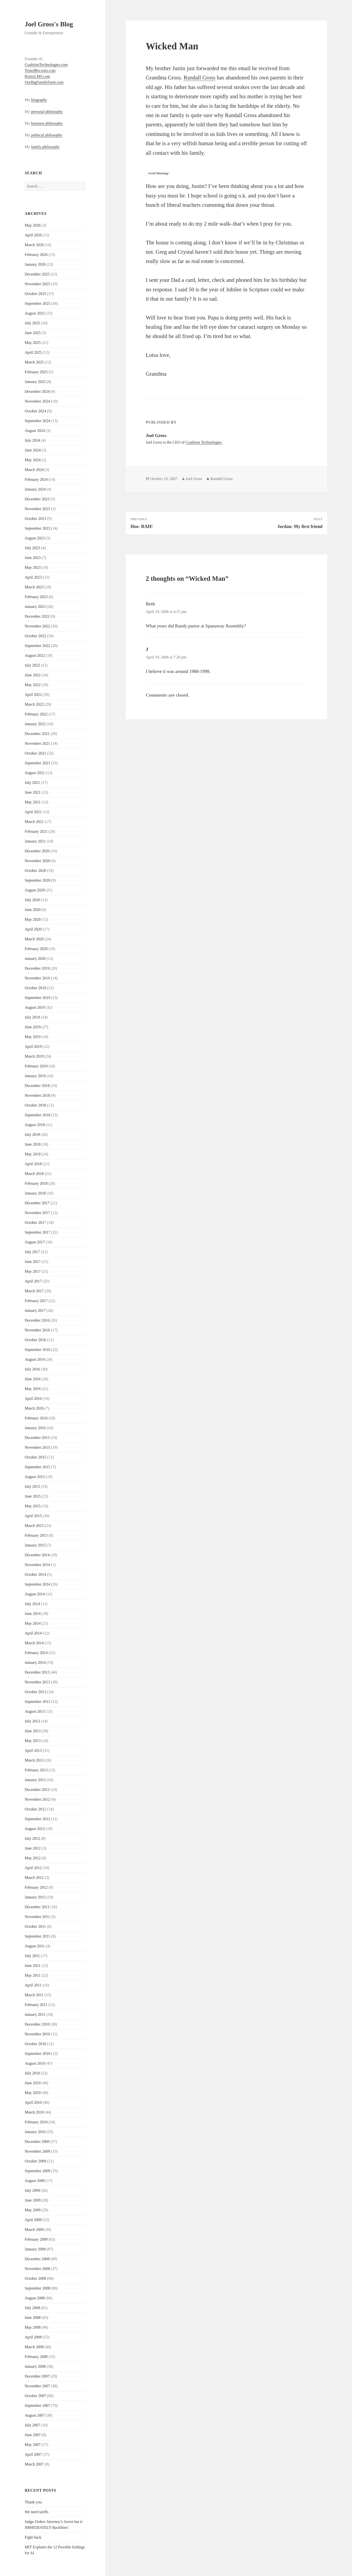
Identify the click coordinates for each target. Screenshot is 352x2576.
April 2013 (33, 1750)
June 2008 (33, 2317)
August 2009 (35, 2181)
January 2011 (35, 2014)
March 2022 (34, 704)
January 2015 (35, 1545)
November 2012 (37, 1799)
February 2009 (36, 2239)
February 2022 (36, 714)
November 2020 (37, 861)
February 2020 (36, 949)
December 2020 (37, 851)
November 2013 (37, 1682)
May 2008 (33, 2327)
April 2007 (33, 2454)
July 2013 (32, 1721)
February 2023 (36, 597)
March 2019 (34, 1056)
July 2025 (32, 323)
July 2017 (32, 1252)
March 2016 (34, 1408)
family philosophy (45, 147)
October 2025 (35, 294)
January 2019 (35, 1076)
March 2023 (34, 587)
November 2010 (37, 2034)
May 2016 (33, 1389)
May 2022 (33, 685)
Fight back (33, 2537)
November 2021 (37, 743)
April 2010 (33, 2102)
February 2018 (36, 1183)
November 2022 (37, 626)
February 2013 (36, 1770)
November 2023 (37, 509)
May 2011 (33, 1975)
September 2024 (37, 421)
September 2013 (37, 1701)
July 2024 (32, 440)
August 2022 (35, 655)
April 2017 (33, 1281)
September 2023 (37, 528)
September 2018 (37, 1115)
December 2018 (37, 1086)
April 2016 (33, 1398)
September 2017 (37, 1232)
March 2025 (34, 362)
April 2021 (33, 812)
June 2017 (33, 1262)
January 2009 (35, 2249)
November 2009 (37, 2151)
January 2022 (35, 724)
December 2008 (37, 2259)
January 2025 (35, 382)
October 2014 (35, 1574)
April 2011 (33, 1985)
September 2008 (37, 2288)
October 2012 (35, 1809)
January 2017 (35, 1310)
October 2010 (35, 2044)
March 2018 (34, 1174)
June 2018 (33, 1144)
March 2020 (34, 939)
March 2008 (34, 2347)
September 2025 (37, 303)
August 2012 (35, 1829)
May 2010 (33, 2093)
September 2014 (37, 1584)
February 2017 (36, 1301)
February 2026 (36, 254)
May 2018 (33, 1154)
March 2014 (34, 1643)
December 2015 (37, 1438)
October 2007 (35, 2396)
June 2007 (33, 2435)
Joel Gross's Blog (49, 24)
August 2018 (35, 1125)
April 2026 (33, 235)
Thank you (33, 2502)
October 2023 (35, 518)
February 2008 (36, 2357)
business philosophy (47, 123)
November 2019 (37, 978)
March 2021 (34, 822)
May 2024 (33, 460)
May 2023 (33, 567)
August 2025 (35, 313)
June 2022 (33, 675)
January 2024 (35, 489)
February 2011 (36, 2005)
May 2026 (33, 225)
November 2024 (37, 401)
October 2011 (35, 1926)
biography (39, 100)
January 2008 (35, 2366)
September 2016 (37, 1350)
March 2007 (34, 2464)
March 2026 (34, 245)
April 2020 (33, 929)
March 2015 (34, 1526)
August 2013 (35, 1711)
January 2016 (35, 1428)
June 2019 (33, 1027)
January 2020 (35, 958)
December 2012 (37, 1789)
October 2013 (35, 1692)
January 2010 (35, 2132)
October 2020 (35, 870)
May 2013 (33, 1741)
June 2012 (33, 1848)
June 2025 (33, 333)
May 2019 (33, 1037)
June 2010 (33, 2083)
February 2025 (36, 372)
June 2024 (33, 450)
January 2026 (35, 264)
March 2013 (34, 1760)
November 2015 (37, 1447)
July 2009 (32, 2190)
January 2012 (35, 1897)
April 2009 (33, 2220)
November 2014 (37, 1565)
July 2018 (32, 1134)
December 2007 (37, 2376)
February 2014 (36, 1653)
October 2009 (35, 2161)
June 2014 (33, 1613)
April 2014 (33, 1633)
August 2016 (35, 1359)
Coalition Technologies (204, 442)
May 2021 (33, 802)
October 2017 (35, 1222)
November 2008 (37, 2269)
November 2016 (37, 1330)
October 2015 (35, 1457)
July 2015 (32, 1486)
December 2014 (37, 1555)
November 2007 (37, 2386)
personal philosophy (47, 112)
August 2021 (35, 773)
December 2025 (37, 274)
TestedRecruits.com (40, 70)
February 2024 (36, 479)
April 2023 (33, 577)
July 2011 (32, 1956)
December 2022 (37, 616)
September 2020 (37, 880)
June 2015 (33, 1496)
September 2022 (37, 646)
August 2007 (35, 2415)
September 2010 (37, 2053)
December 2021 (37, 734)
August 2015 (35, 1477)
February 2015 (36, 1535)
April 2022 (33, 694)
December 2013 (37, 1672)
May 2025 (33, 342)
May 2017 (33, 1271)
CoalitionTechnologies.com (46, 65)
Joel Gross (194, 479)
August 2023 (35, 538)
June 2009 (33, 2200)
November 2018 (37, 1095)
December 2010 (37, 2024)
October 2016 (35, 1340)
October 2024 (35, 411)
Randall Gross (199, 78)
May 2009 (33, 2210)
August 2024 (35, 430)
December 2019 (37, 968)
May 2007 (33, 2445)
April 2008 (33, 2337)
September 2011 (37, 1936)
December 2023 (37, 499)
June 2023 (33, 558)
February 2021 (36, 831)
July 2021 (32, 782)
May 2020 (33, 919)
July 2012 (32, 1838)
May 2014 (33, 1623)
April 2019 (33, 1046)
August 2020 (35, 890)
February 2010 (36, 2122)
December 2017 (37, 1203)
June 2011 (33, 1965)
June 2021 (33, 792)
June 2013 (33, 1731)
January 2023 (35, 606)
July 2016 (32, 1369)
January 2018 (35, 1193)
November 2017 (37, 1213)
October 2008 (35, 2278)
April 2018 (33, 1164)
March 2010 (34, 2112)
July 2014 (32, 1604)
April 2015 (33, 1516)
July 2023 (32, 548)
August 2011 (35, 1946)
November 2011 (37, 1917)
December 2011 (37, 1907)
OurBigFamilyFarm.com (44, 82)
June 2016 (33, 1379)
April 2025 (33, 352)
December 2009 (37, 2141)
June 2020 (33, 910)
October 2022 (35, 636)
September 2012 (37, 1819)
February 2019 (36, 1066)
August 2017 (35, 1242)
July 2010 (32, 2073)
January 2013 (35, 1780)
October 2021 (35, 753)
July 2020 (32, 900)
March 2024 (34, 470)
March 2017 (34, 1291)
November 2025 (37, 284)
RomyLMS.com (37, 76)
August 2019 (35, 1007)
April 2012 (33, 1868)
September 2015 (37, 1467)
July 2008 (32, 2308)
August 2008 (35, 2298)
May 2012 (33, 1858)
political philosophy (46, 135)
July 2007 (32, 2425)
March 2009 (34, 2229)
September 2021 (37, 763)
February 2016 (36, 1418)
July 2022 (32, 665)
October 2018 (35, 1105)
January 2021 (35, 841)
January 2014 (35, 1662)
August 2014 (35, 1594)
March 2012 (34, 1877)
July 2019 (32, 1017)
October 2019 (35, 988)
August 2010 (35, 2063)
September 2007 (37, 2405)
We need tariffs (36, 2512)
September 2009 (37, 2171)
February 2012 (36, 1887)
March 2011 (34, 1995)
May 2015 (33, 1506)
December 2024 (37, 391)
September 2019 (37, 998)
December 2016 (37, 1320)
